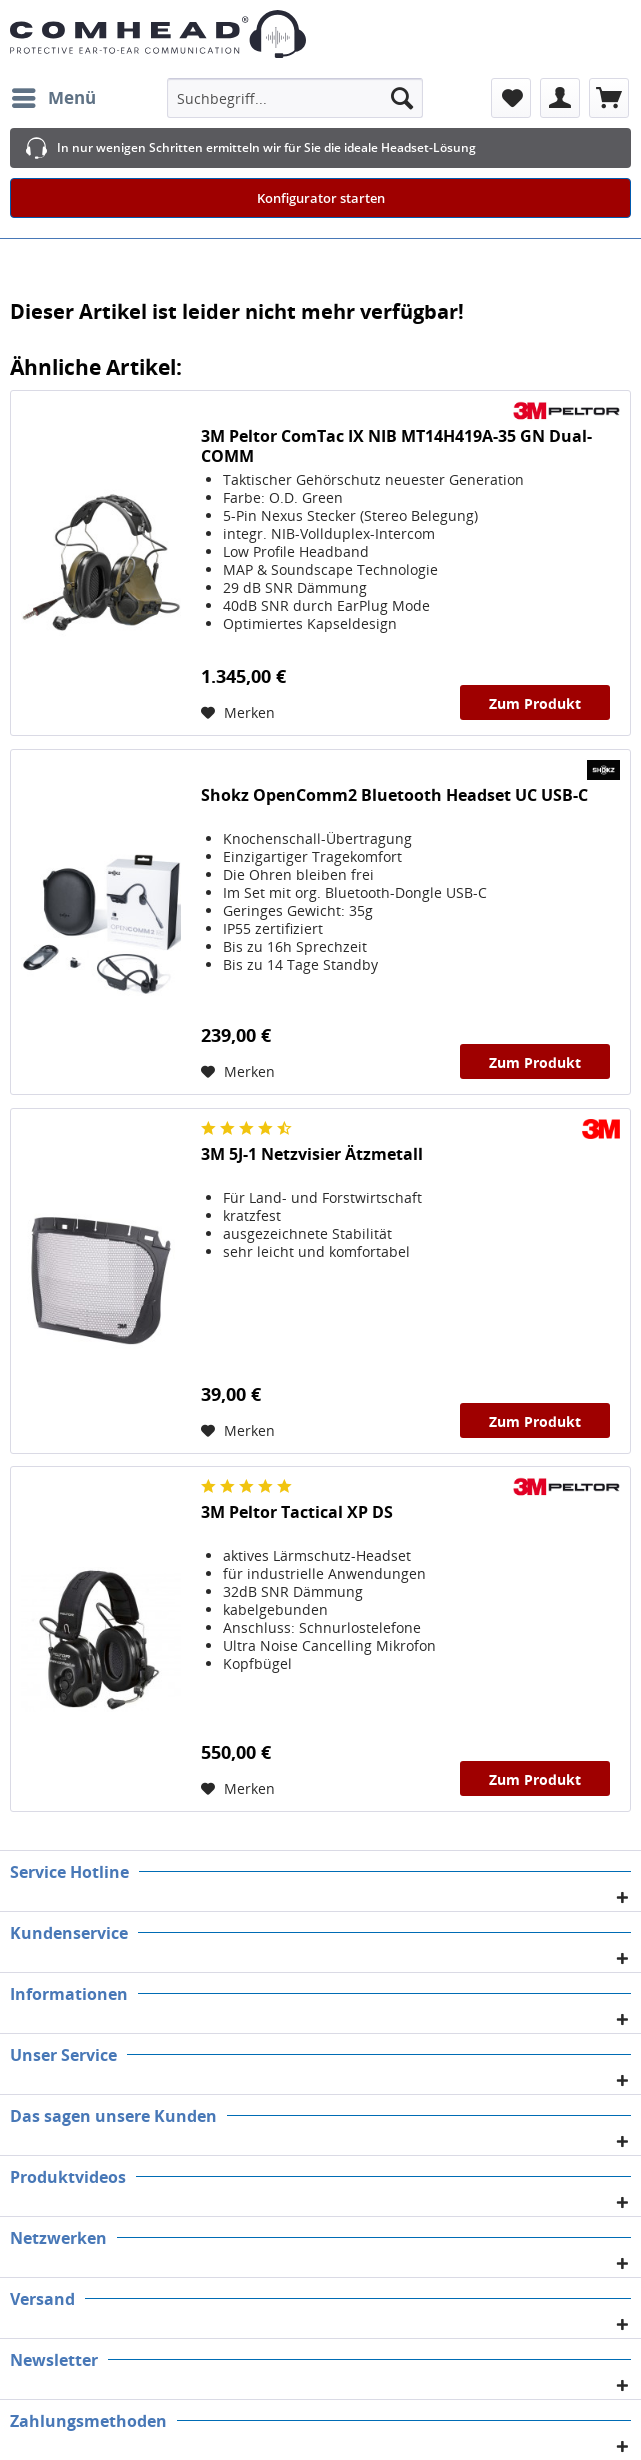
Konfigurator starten (321, 198)
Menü (54, 95)
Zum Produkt (535, 703)
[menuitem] (53, 98)
